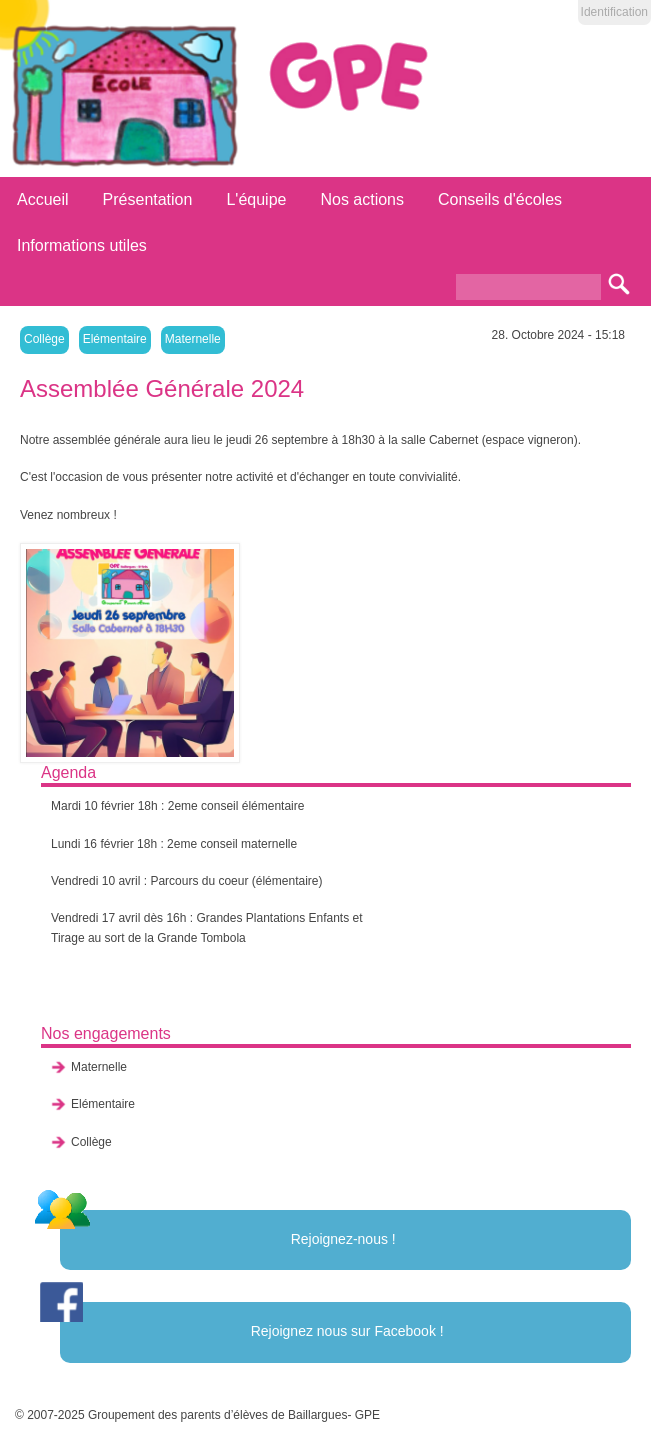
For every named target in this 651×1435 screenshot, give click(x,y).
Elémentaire (115, 339)
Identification (614, 12)
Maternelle (193, 339)
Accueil (43, 199)
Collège (44, 339)
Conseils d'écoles (500, 199)
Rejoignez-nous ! (343, 1239)
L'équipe (256, 199)
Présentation (148, 199)
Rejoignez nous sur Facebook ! (347, 1331)
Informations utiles (82, 245)
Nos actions (362, 199)
